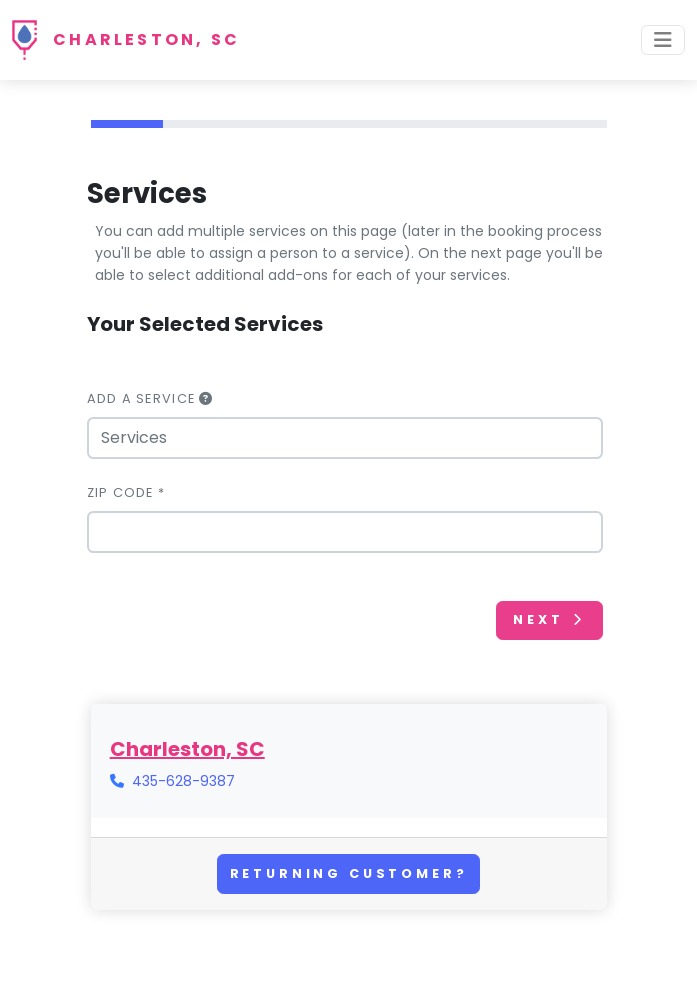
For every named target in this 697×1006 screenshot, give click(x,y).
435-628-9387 (183, 781)
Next (549, 619)
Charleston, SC (146, 39)
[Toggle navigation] (663, 40)
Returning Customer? (349, 873)
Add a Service (150, 398)
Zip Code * (126, 492)
